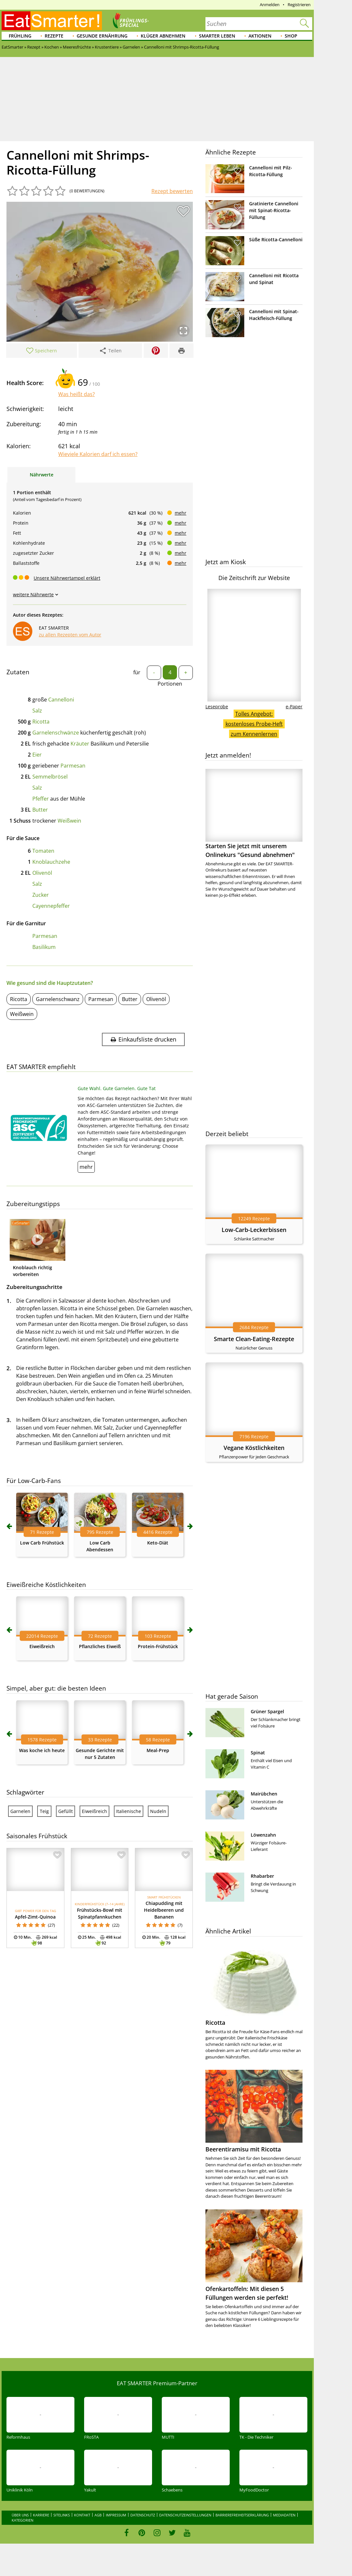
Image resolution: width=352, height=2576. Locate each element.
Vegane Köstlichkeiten (254, 1448)
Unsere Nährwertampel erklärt (67, 578)
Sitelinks (61, 2515)
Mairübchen (264, 1794)
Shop (291, 36)
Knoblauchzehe (51, 861)
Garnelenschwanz (58, 999)
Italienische (128, 1811)
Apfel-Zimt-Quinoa (35, 1917)
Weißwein (69, 820)
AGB (98, 2515)
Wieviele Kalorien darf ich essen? (98, 454)
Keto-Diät (157, 1543)
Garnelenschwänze (55, 732)
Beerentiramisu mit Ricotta (243, 2149)
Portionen (170, 683)
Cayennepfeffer (51, 905)
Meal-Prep (158, 1750)
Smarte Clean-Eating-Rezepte (254, 1339)
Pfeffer (40, 798)
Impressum (116, 2515)
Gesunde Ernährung (102, 36)
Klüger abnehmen (163, 36)
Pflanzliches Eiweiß (100, 1646)
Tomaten (43, 850)
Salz (37, 710)
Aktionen (259, 36)
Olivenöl (42, 872)
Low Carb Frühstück (42, 1543)
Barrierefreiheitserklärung (242, 2515)
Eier (37, 754)
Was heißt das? (76, 394)
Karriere (41, 2515)
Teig (44, 1811)
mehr (180, 513)
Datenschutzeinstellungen (185, 2515)
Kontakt (82, 2515)
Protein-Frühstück (158, 1646)
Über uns (20, 2515)
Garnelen (20, 1811)
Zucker (40, 894)
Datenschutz (142, 2515)
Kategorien (22, 2520)
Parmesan (72, 765)
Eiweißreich (42, 1646)
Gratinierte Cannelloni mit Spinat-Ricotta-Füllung (273, 210)
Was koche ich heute (42, 1750)
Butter (40, 809)
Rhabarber (262, 1876)
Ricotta (41, 721)
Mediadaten (284, 2515)
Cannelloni (61, 699)
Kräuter (80, 743)
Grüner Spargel (267, 1711)
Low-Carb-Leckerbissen (254, 1230)
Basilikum (44, 947)
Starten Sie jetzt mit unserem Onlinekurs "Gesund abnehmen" (253, 814)
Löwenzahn (263, 1835)
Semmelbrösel (50, 776)
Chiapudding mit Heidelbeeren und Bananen (164, 1910)
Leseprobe (216, 706)
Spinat (258, 1753)
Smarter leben (217, 36)
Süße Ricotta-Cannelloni (275, 239)
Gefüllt (65, 1811)
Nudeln (158, 1811)
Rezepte (54, 36)
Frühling (20, 36)
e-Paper (294, 706)
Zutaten (17, 672)
